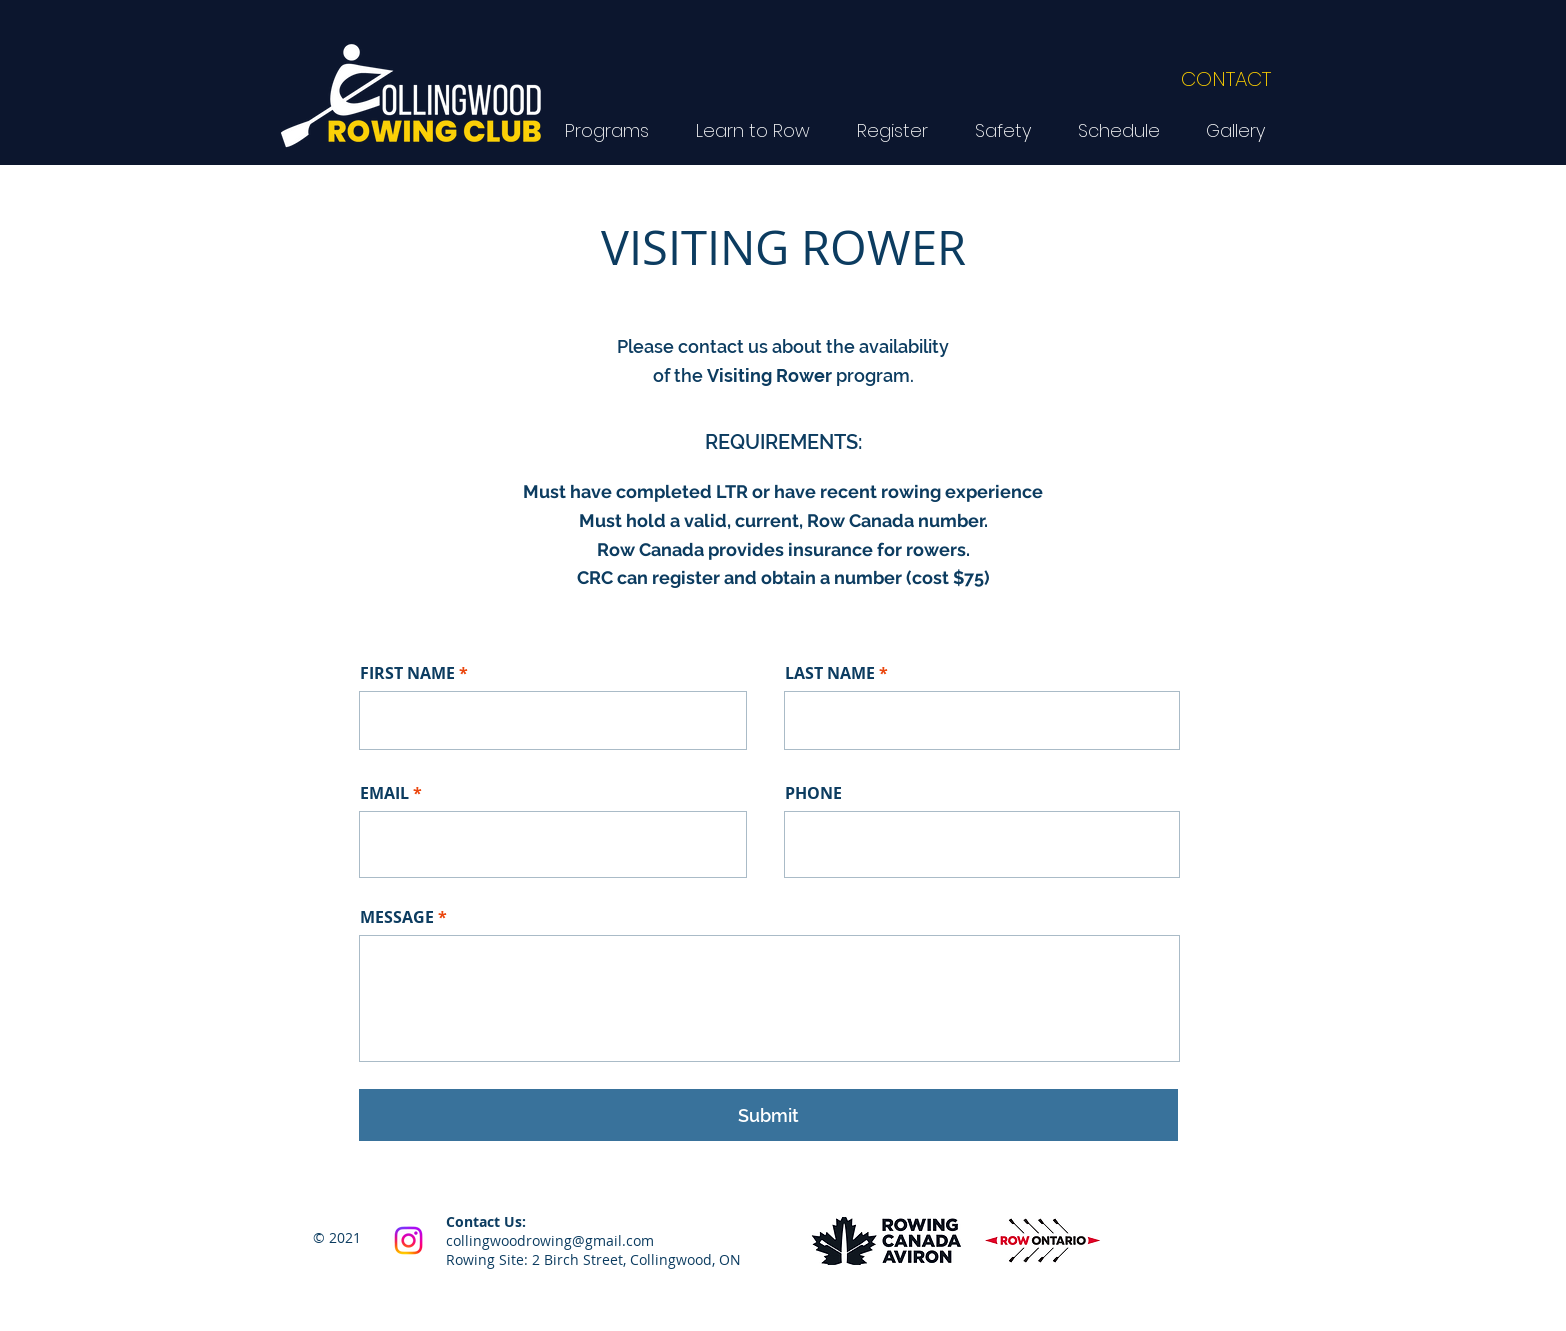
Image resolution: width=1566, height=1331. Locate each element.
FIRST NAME (407, 673)
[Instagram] (408, 1240)
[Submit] (768, 1115)
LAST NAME (830, 673)
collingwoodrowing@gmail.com (550, 1240)
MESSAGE (397, 917)
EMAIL (384, 793)
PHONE (813, 793)
